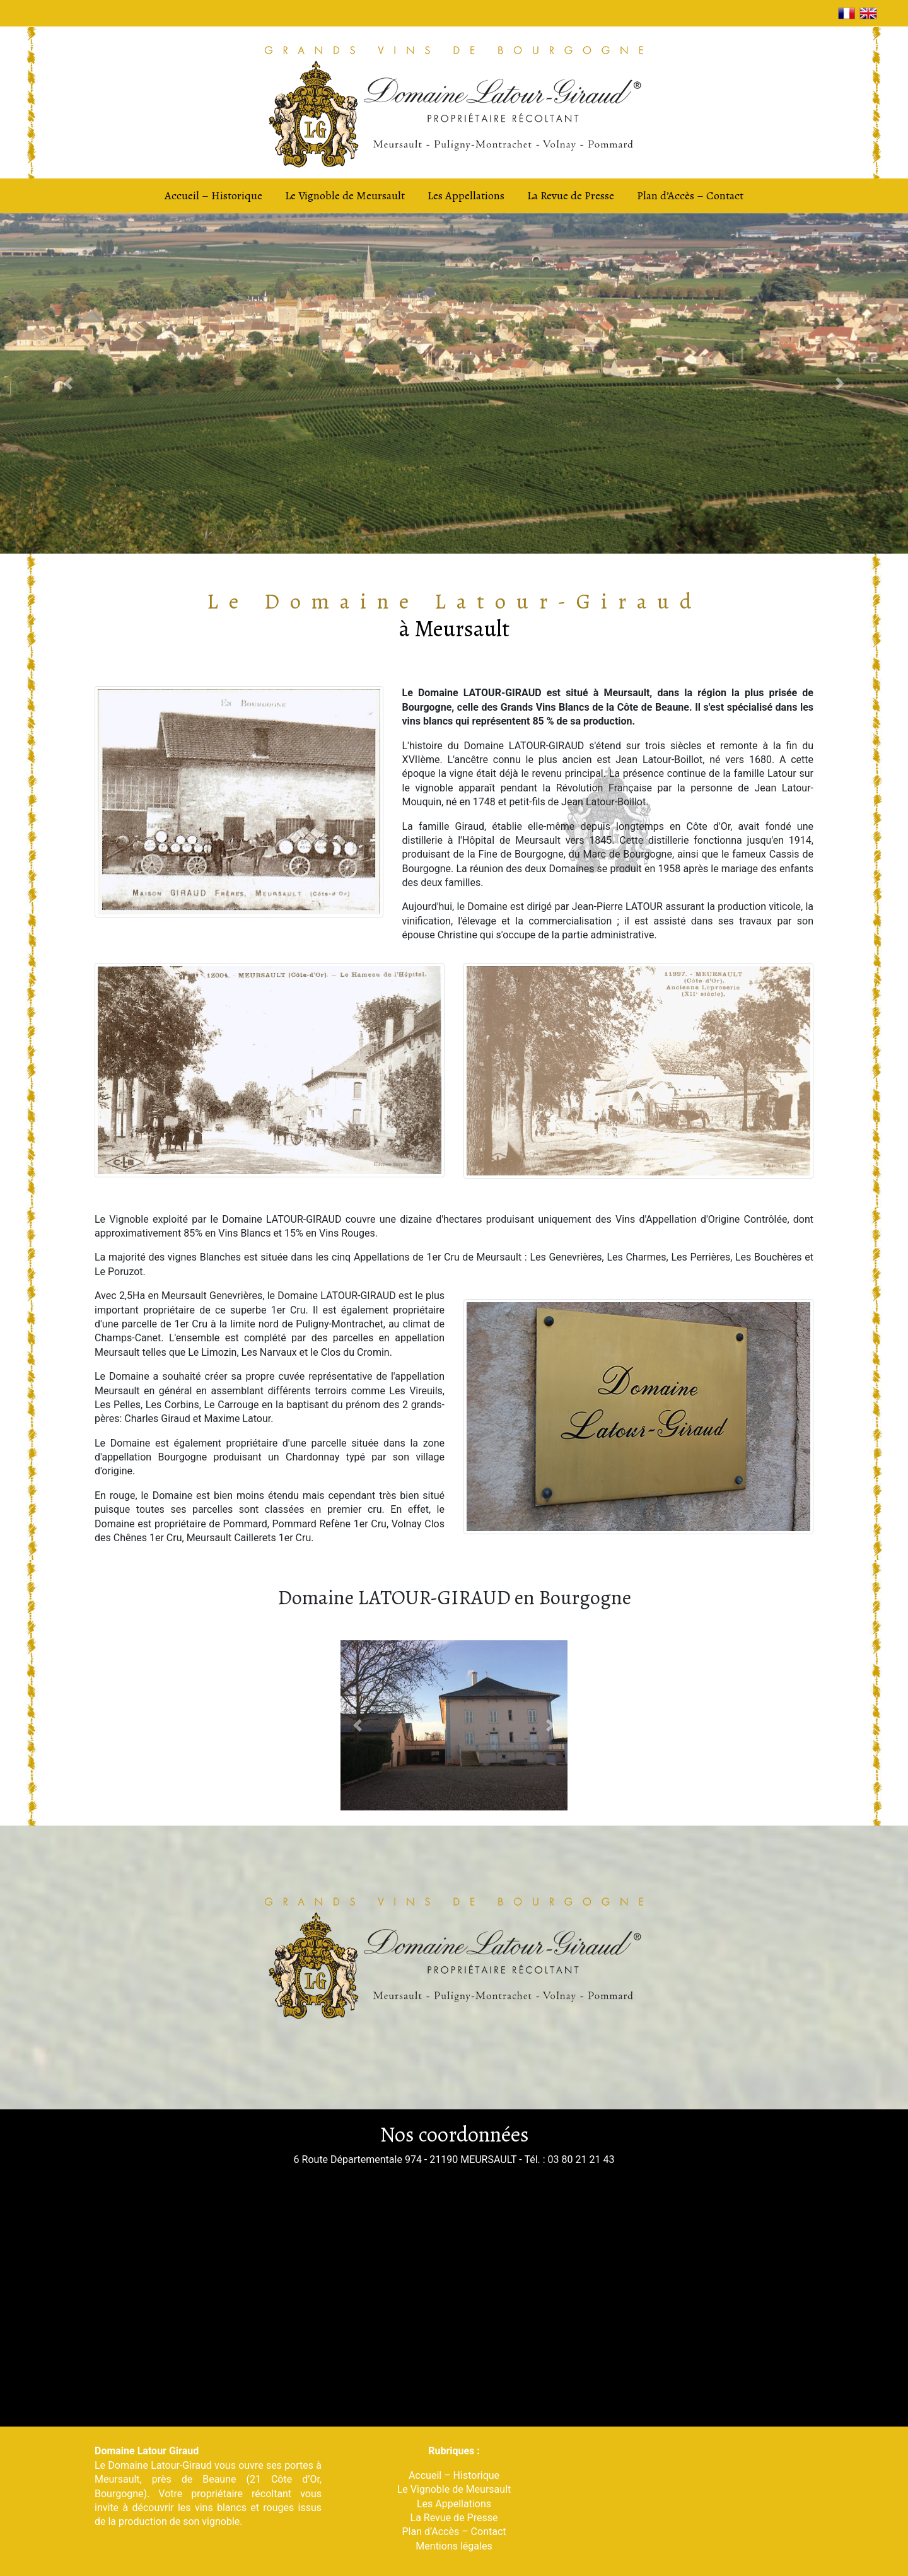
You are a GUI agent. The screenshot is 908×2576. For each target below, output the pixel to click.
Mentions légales (454, 2546)
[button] (68, 383)
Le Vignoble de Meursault (345, 195)
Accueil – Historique (213, 195)
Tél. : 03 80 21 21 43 (569, 2159)
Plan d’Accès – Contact (690, 195)
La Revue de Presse (570, 195)
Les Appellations (466, 195)
